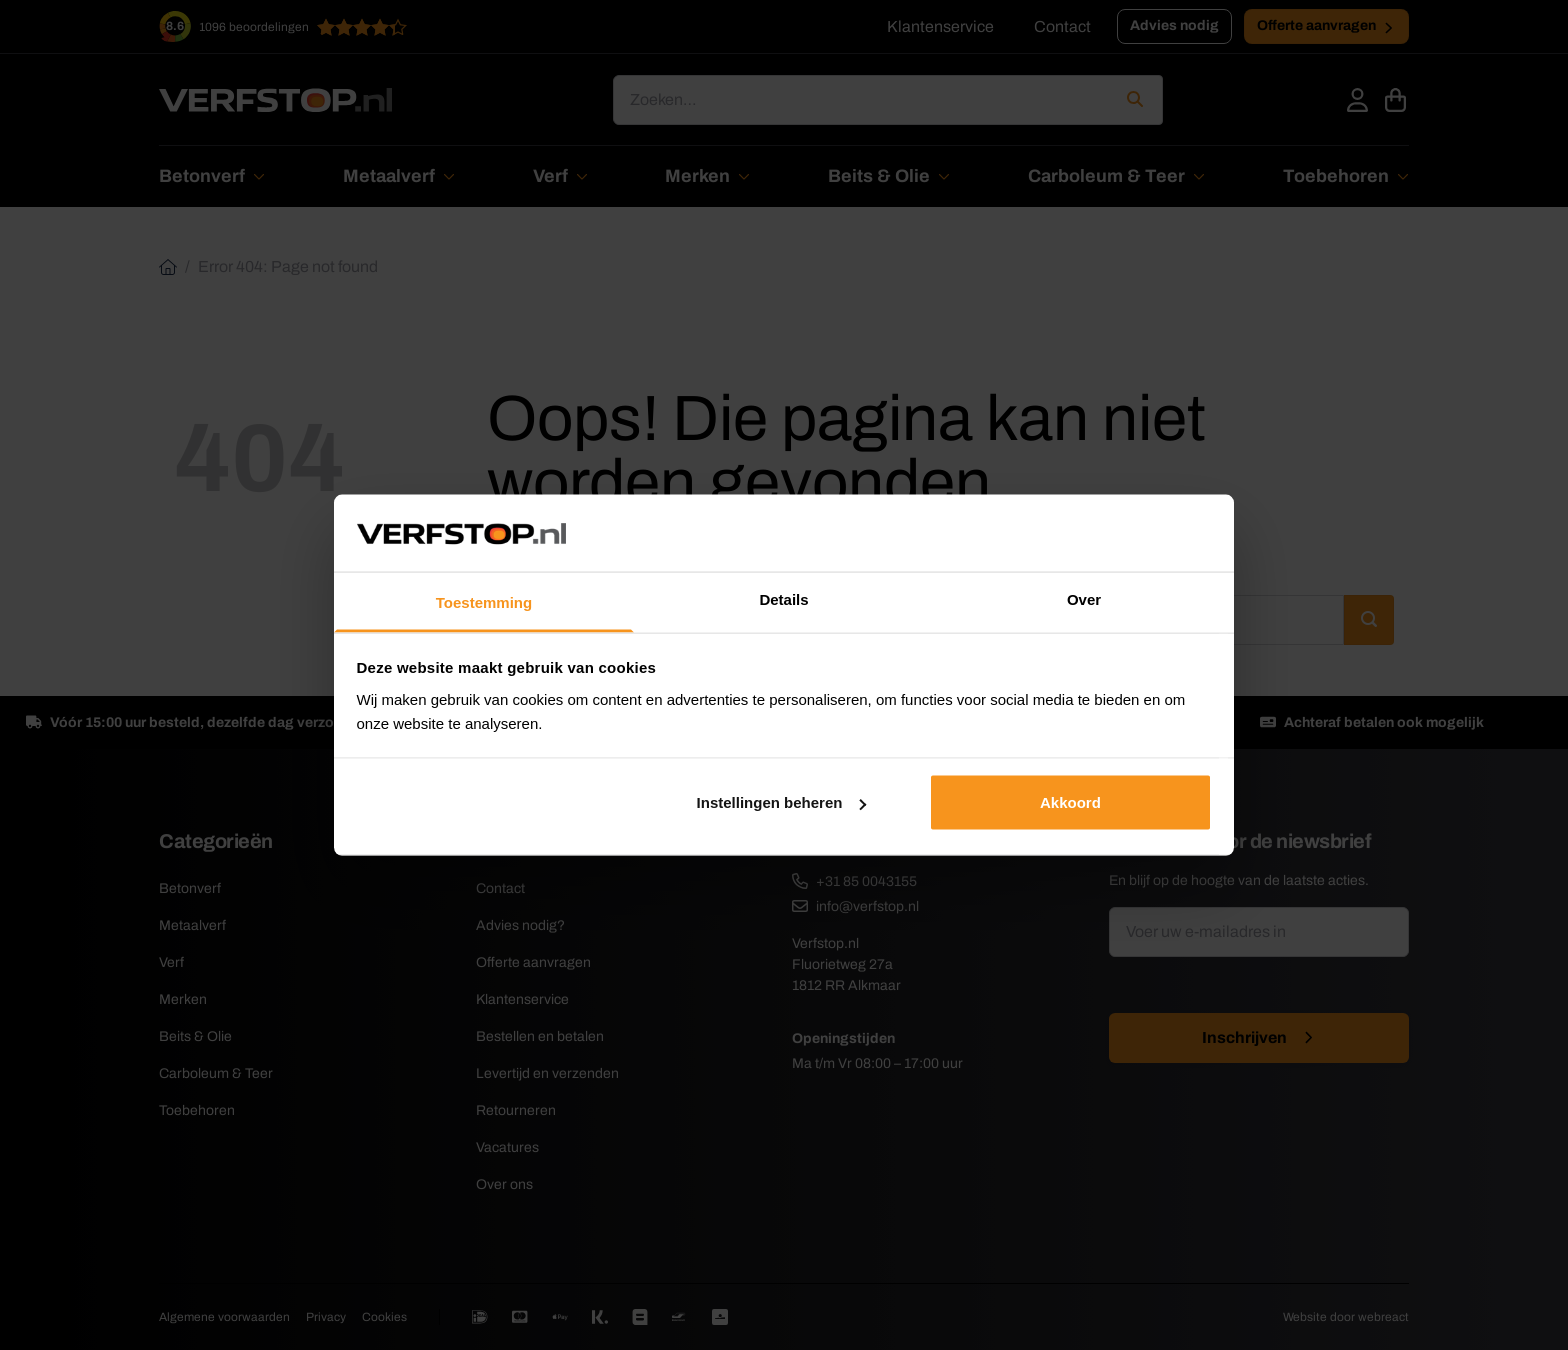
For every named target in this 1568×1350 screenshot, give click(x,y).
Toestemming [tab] (484, 601)
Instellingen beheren (782, 802)
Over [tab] (1084, 598)
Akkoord (1070, 802)
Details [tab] (783, 598)
